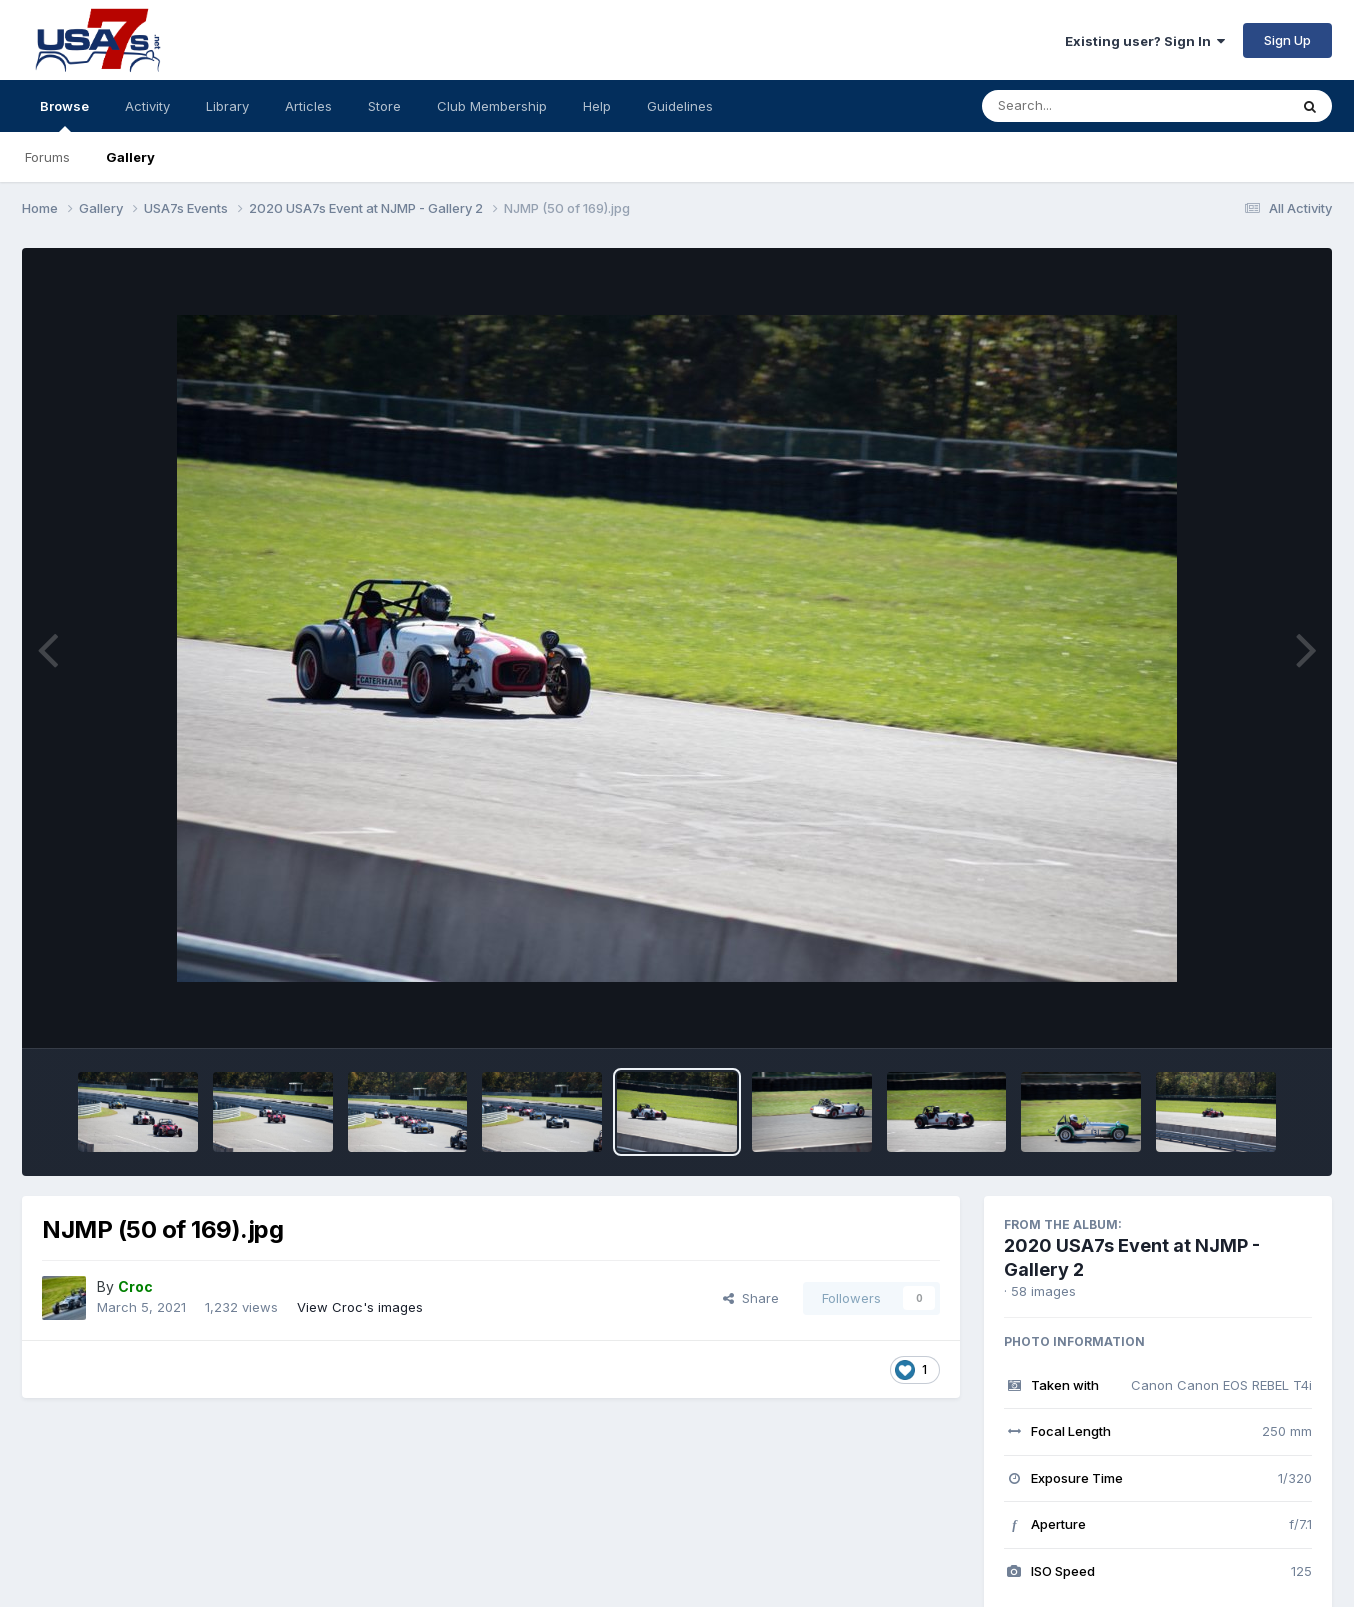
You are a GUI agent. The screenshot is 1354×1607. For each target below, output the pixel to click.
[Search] (1080, 106)
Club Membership (492, 106)
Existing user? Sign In (1145, 41)
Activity (147, 106)
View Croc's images (360, 1307)
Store (384, 106)
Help (597, 106)
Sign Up (1287, 40)
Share (751, 1298)
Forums (47, 157)
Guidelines (680, 106)
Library (227, 106)
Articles (308, 106)
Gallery (130, 157)
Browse (64, 115)
